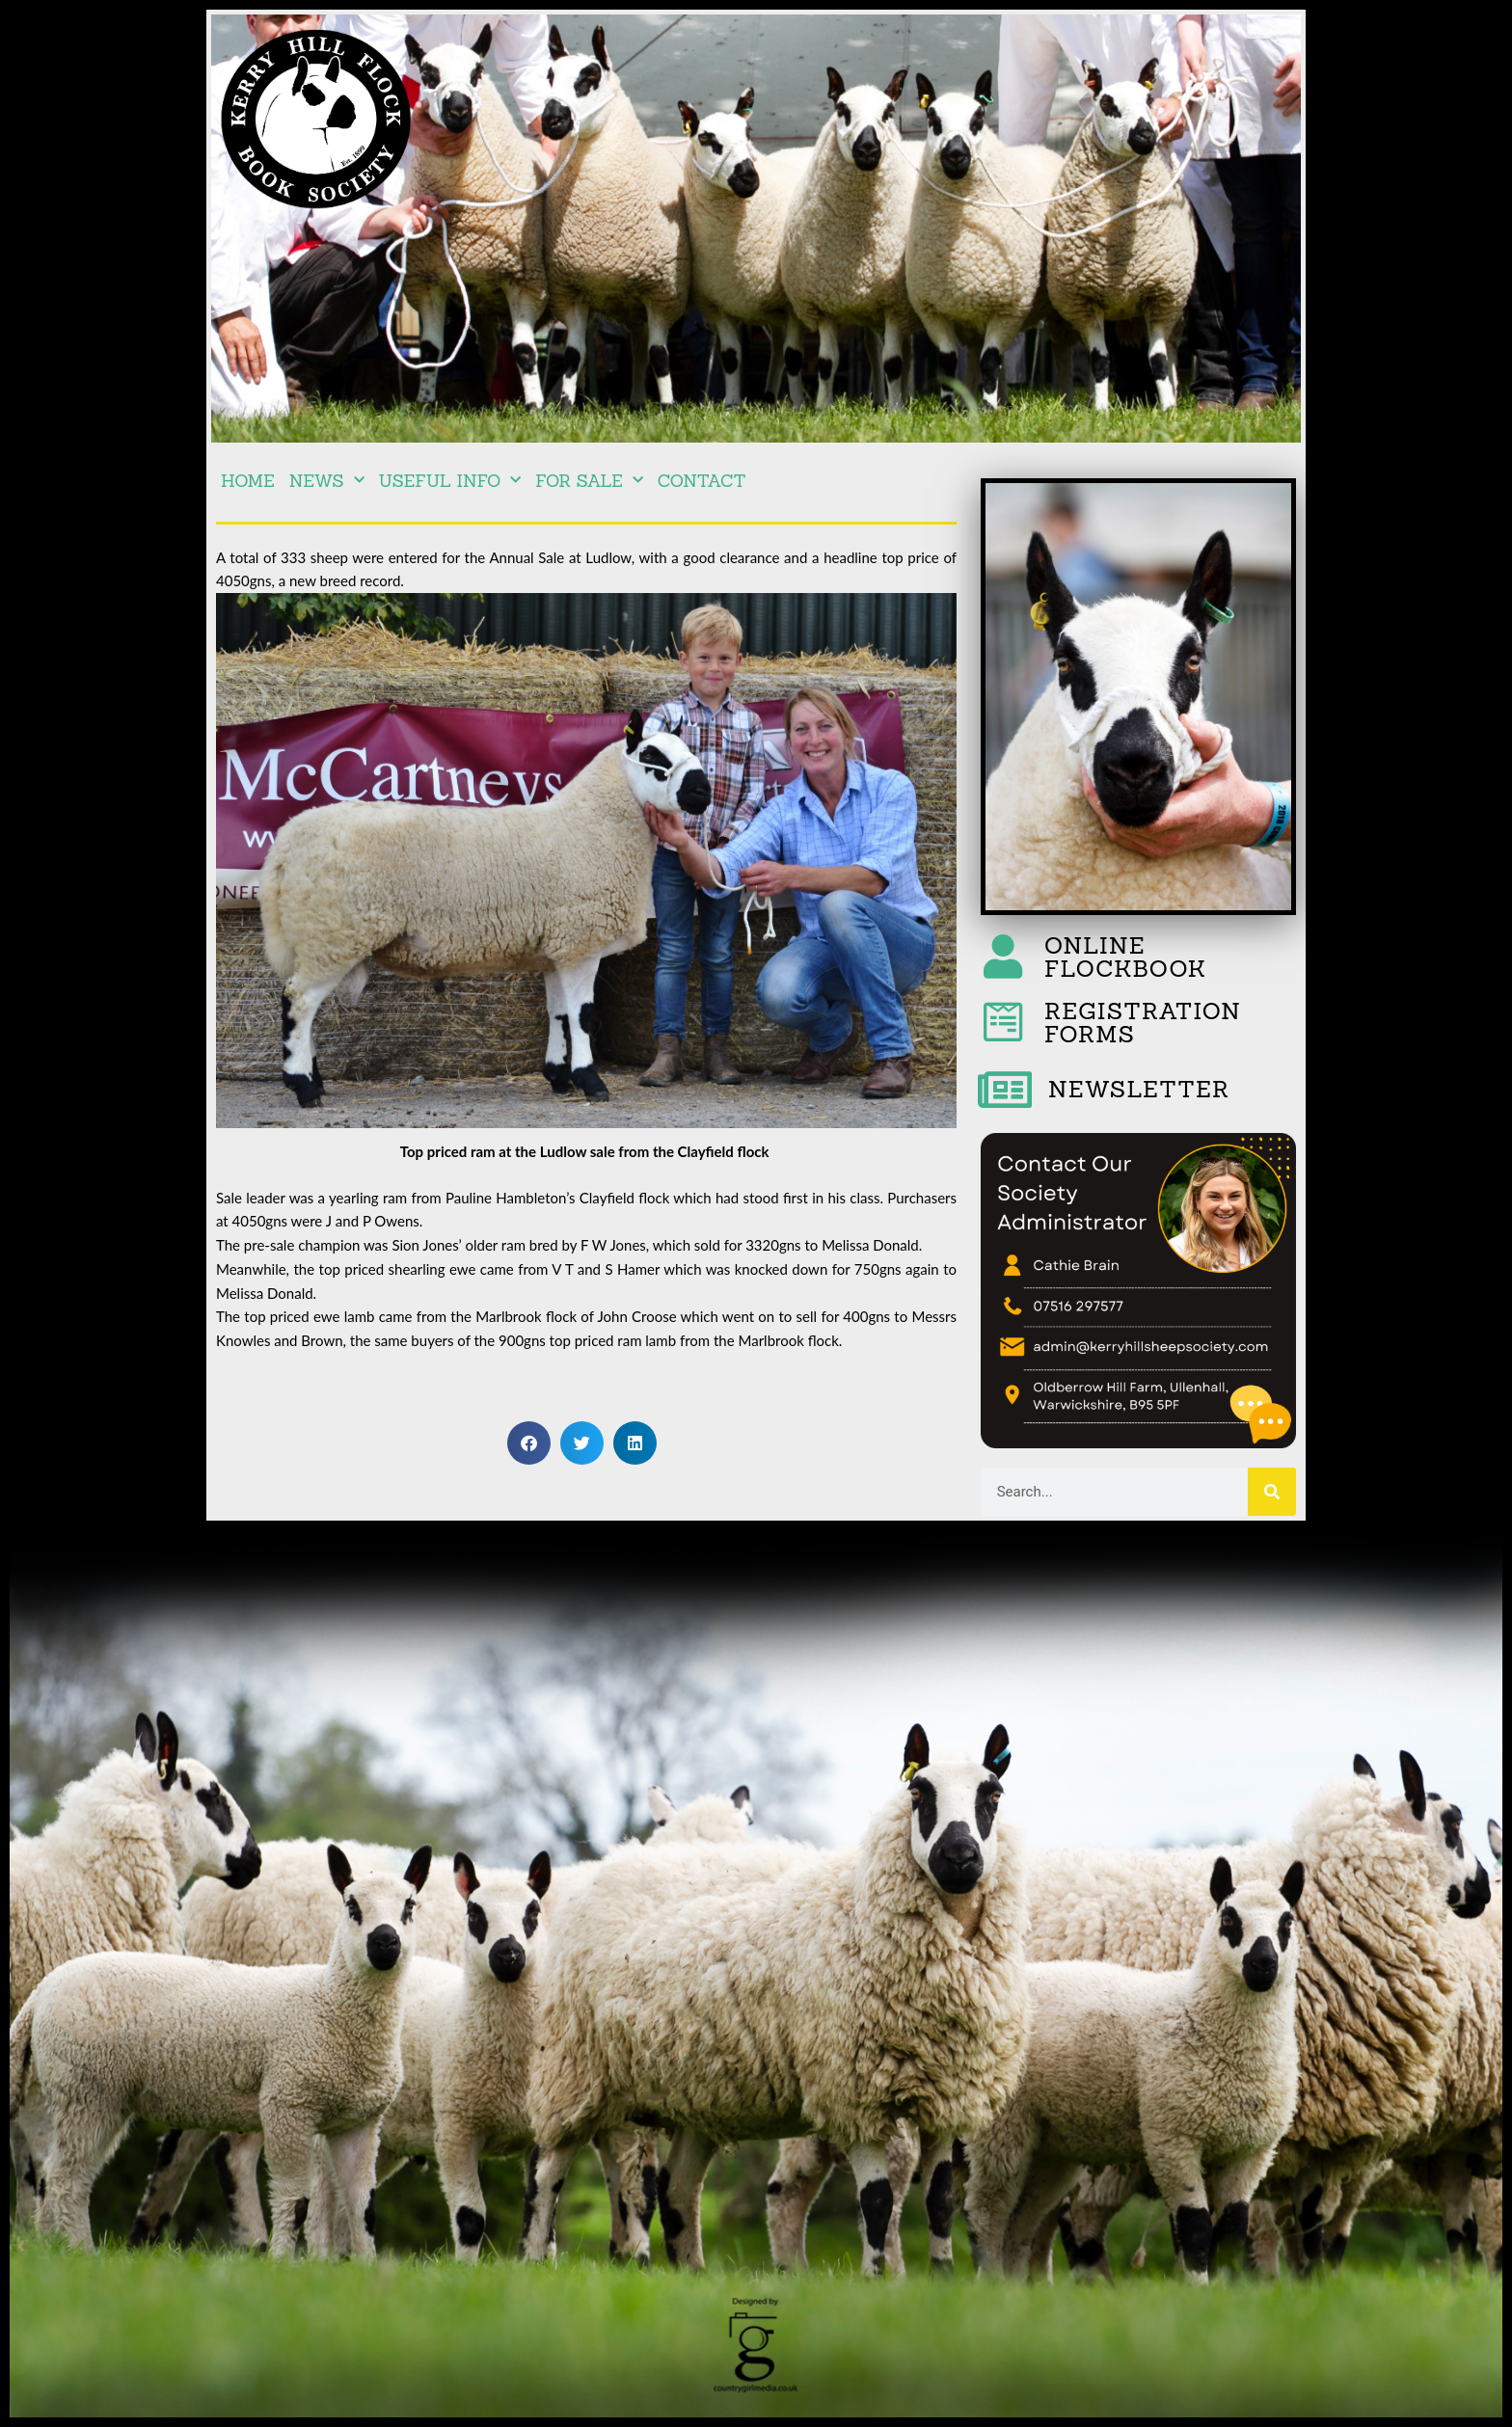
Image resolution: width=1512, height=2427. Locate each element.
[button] (529, 1443)
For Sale (588, 481)
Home (248, 481)
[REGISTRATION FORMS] (1003, 1022)
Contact (702, 481)
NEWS (326, 481)
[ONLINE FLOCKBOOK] (1003, 956)
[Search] (1272, 1492)
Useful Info (450, 481)
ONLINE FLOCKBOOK (1125, 957)
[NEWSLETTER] (1005, 1089)
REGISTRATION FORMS (1142, 1022)
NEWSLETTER (1139, 1089)
